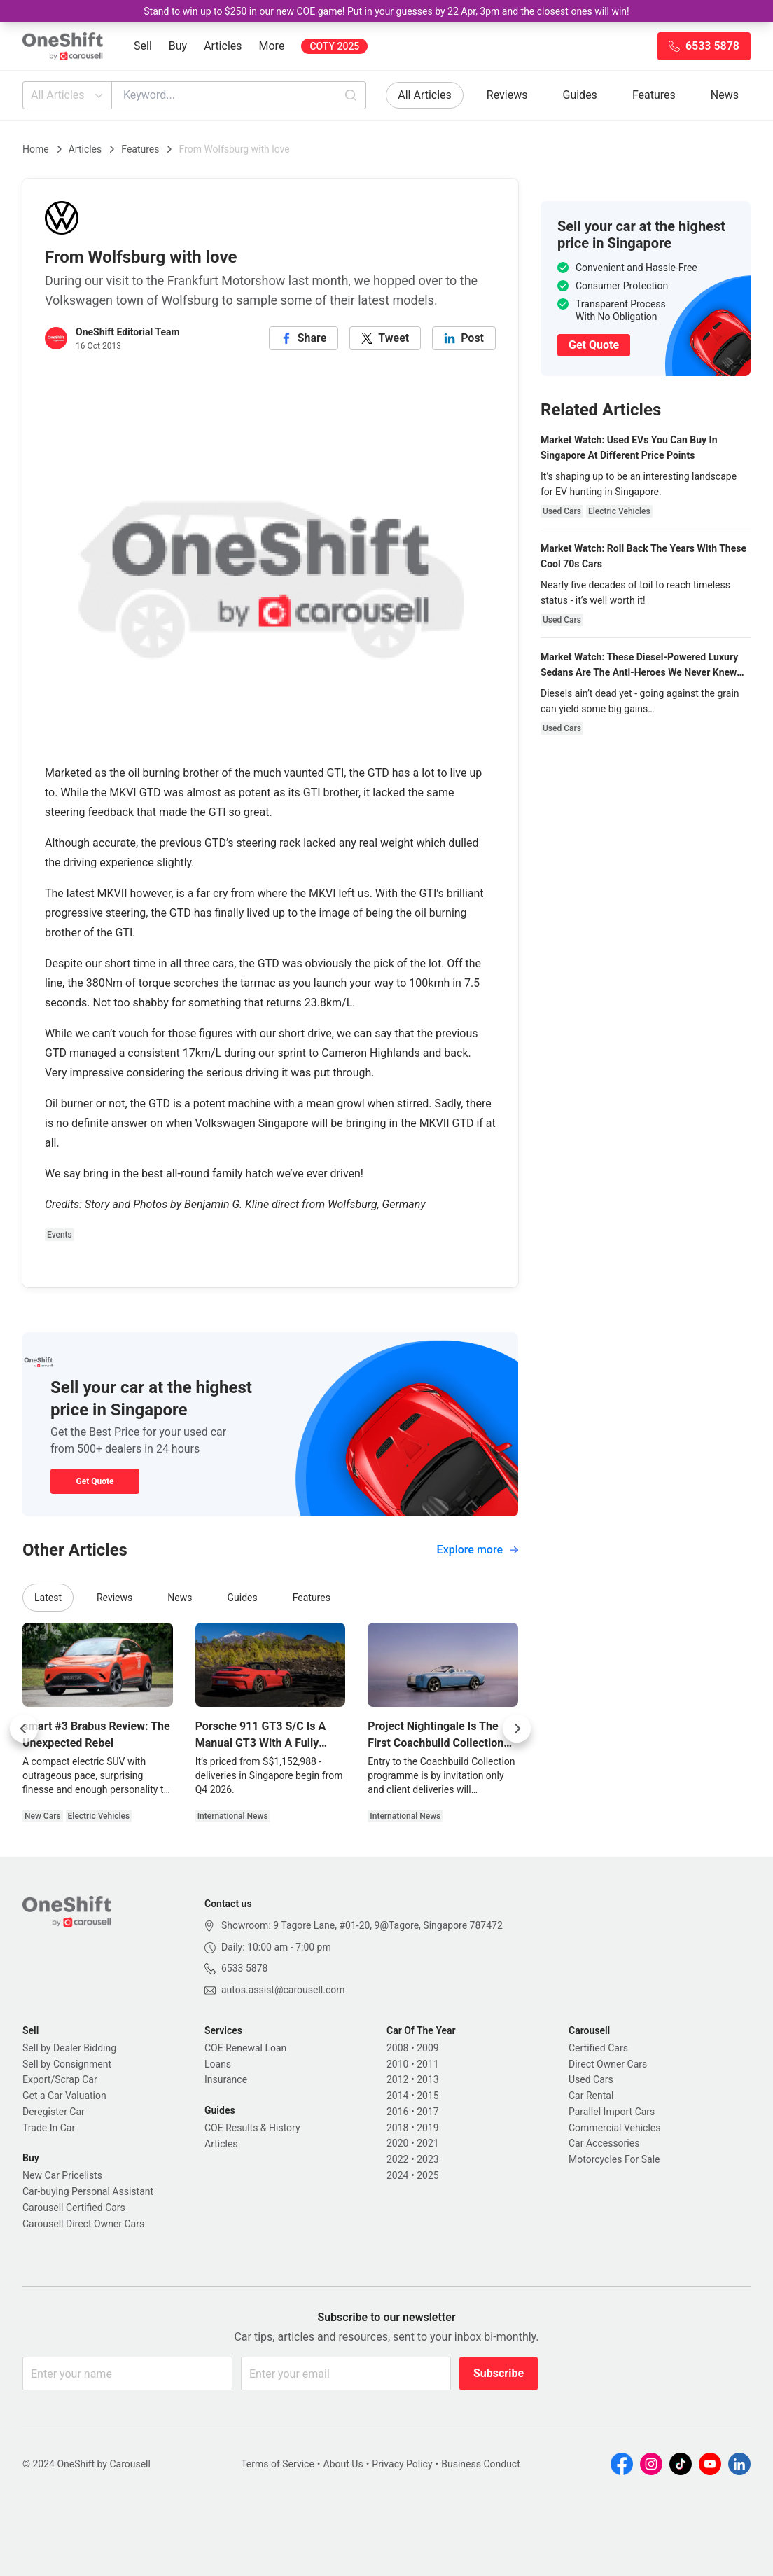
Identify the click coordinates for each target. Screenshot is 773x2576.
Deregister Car (53, 2111)
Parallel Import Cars (612, 2111)
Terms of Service (277, 2464)
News (725, 95)
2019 (427, 2127)
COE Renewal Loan (245, 2048)
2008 (397, 2048)
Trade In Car (48, 2127)
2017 (427, 2111)
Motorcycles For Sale (614, 2159)
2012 (397, 2079)
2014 (397, 2095)
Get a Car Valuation (64, 2095)
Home (35, 149)
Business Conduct (480, 2464)
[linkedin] (464, 338)
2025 (427, 2175)
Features (654, 95)
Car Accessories (604, 2143)
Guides (580, 95)
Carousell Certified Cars (73, 2207)
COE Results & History (252, 2127)
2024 (397, 2175)
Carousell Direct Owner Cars (83, 2223)
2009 (427, 2048)
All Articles (68, 95)
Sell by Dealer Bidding (69, 2048)
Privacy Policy (402, 2464)
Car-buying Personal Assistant (87, 2191)
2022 (397, 2159)
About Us (343, 2464)
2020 (397, 2143)
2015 (427, 2095)
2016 (397, 2111)
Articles (223, 46)
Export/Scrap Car (59, 2079)
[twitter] (385, 338)
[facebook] (304, 338)
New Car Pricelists (62, 2175)
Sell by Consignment (66, 2064)
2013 (427, 2079)
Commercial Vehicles (614, 2127)
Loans (217, 2064)
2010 (397, 2064)
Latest (48, 1597)
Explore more (477, 1549)
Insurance (225, 2079)
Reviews (507, 95)
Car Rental (591, 2095)
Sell (143, 46)
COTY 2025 (334, 46)
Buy (178, 46)
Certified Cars (598, 2048)
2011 (427, 2064)
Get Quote (94, 1481)
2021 (427, 2143)
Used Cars (591, 2079)
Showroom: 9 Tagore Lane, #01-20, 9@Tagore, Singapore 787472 (362, 1925)
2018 (397, 2127)
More (272, 46)
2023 (427, 2159)
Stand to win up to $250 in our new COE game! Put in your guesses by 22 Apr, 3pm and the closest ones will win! (386, 11)
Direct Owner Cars (608, 2064)
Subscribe (498, 2373)
